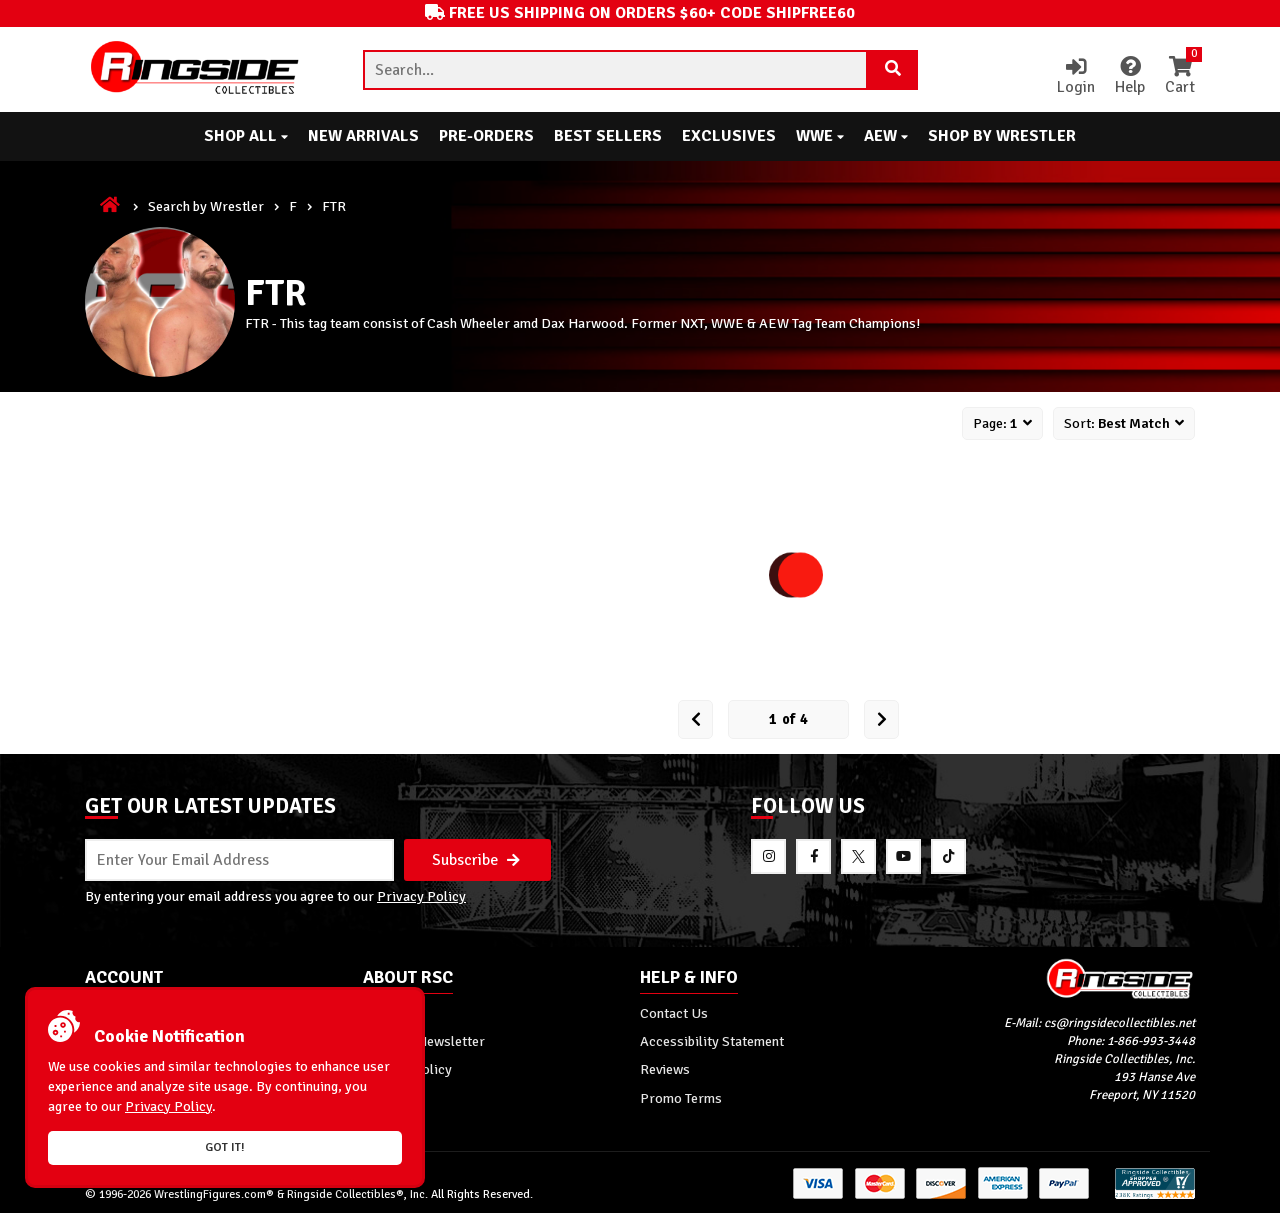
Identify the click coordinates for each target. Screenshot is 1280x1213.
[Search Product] (893, 70)
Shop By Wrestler (1002, 136)
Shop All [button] (246, 136)
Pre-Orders (486, 136)
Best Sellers (608, 136)
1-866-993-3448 (1151, 1041)
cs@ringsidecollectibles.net (1119, 1023)
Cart (1180, 77)
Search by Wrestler (206, 206)
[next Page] (881, 719)
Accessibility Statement (712, 1041)
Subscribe (476, 860)
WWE (820, 136)
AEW (886, 136)
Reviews (665, 1069)
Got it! (225, 1147)
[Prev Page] (695, 719)
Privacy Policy (421, 896)
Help (1130, 77)
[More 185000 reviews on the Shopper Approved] (1155, 1195)
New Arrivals (363, 136)
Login (1076, 77)
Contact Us (674, 1013)
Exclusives (729, 136)
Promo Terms (681, 1098)
